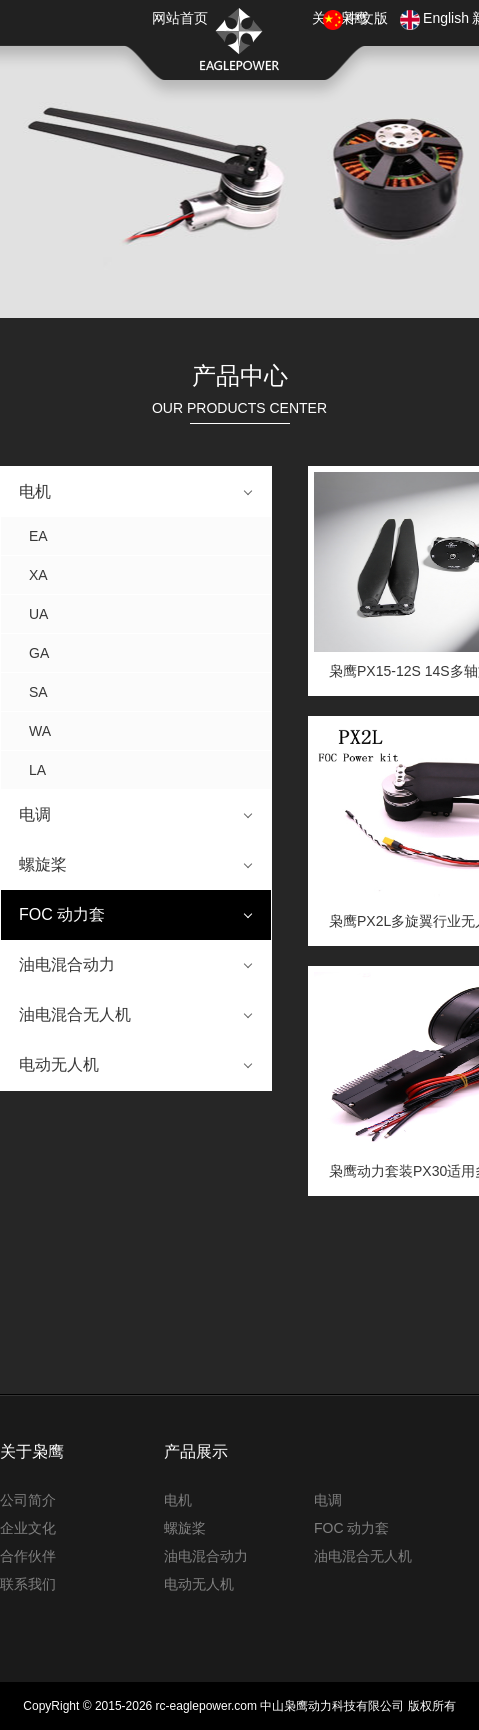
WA (40, 731)
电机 (35, 491)
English (446, 18)
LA (37, 770)
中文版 (367, 18)
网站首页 (180, 18)
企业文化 (28, 1528)
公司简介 (28, 1500)
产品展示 (196, 1451)
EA (38, 536)
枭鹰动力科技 (240, 39)
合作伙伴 (28, 1556)
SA (38, 692)
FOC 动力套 (62, 914)
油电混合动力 (67, 964)
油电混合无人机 (75, 1014)
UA (38, 614)
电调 (35, 814)
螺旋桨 (43, 864)
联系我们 (28, 1584)
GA (39, 653)
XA (38, 575)
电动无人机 (59, 1064)
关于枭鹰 (32, 1451)
